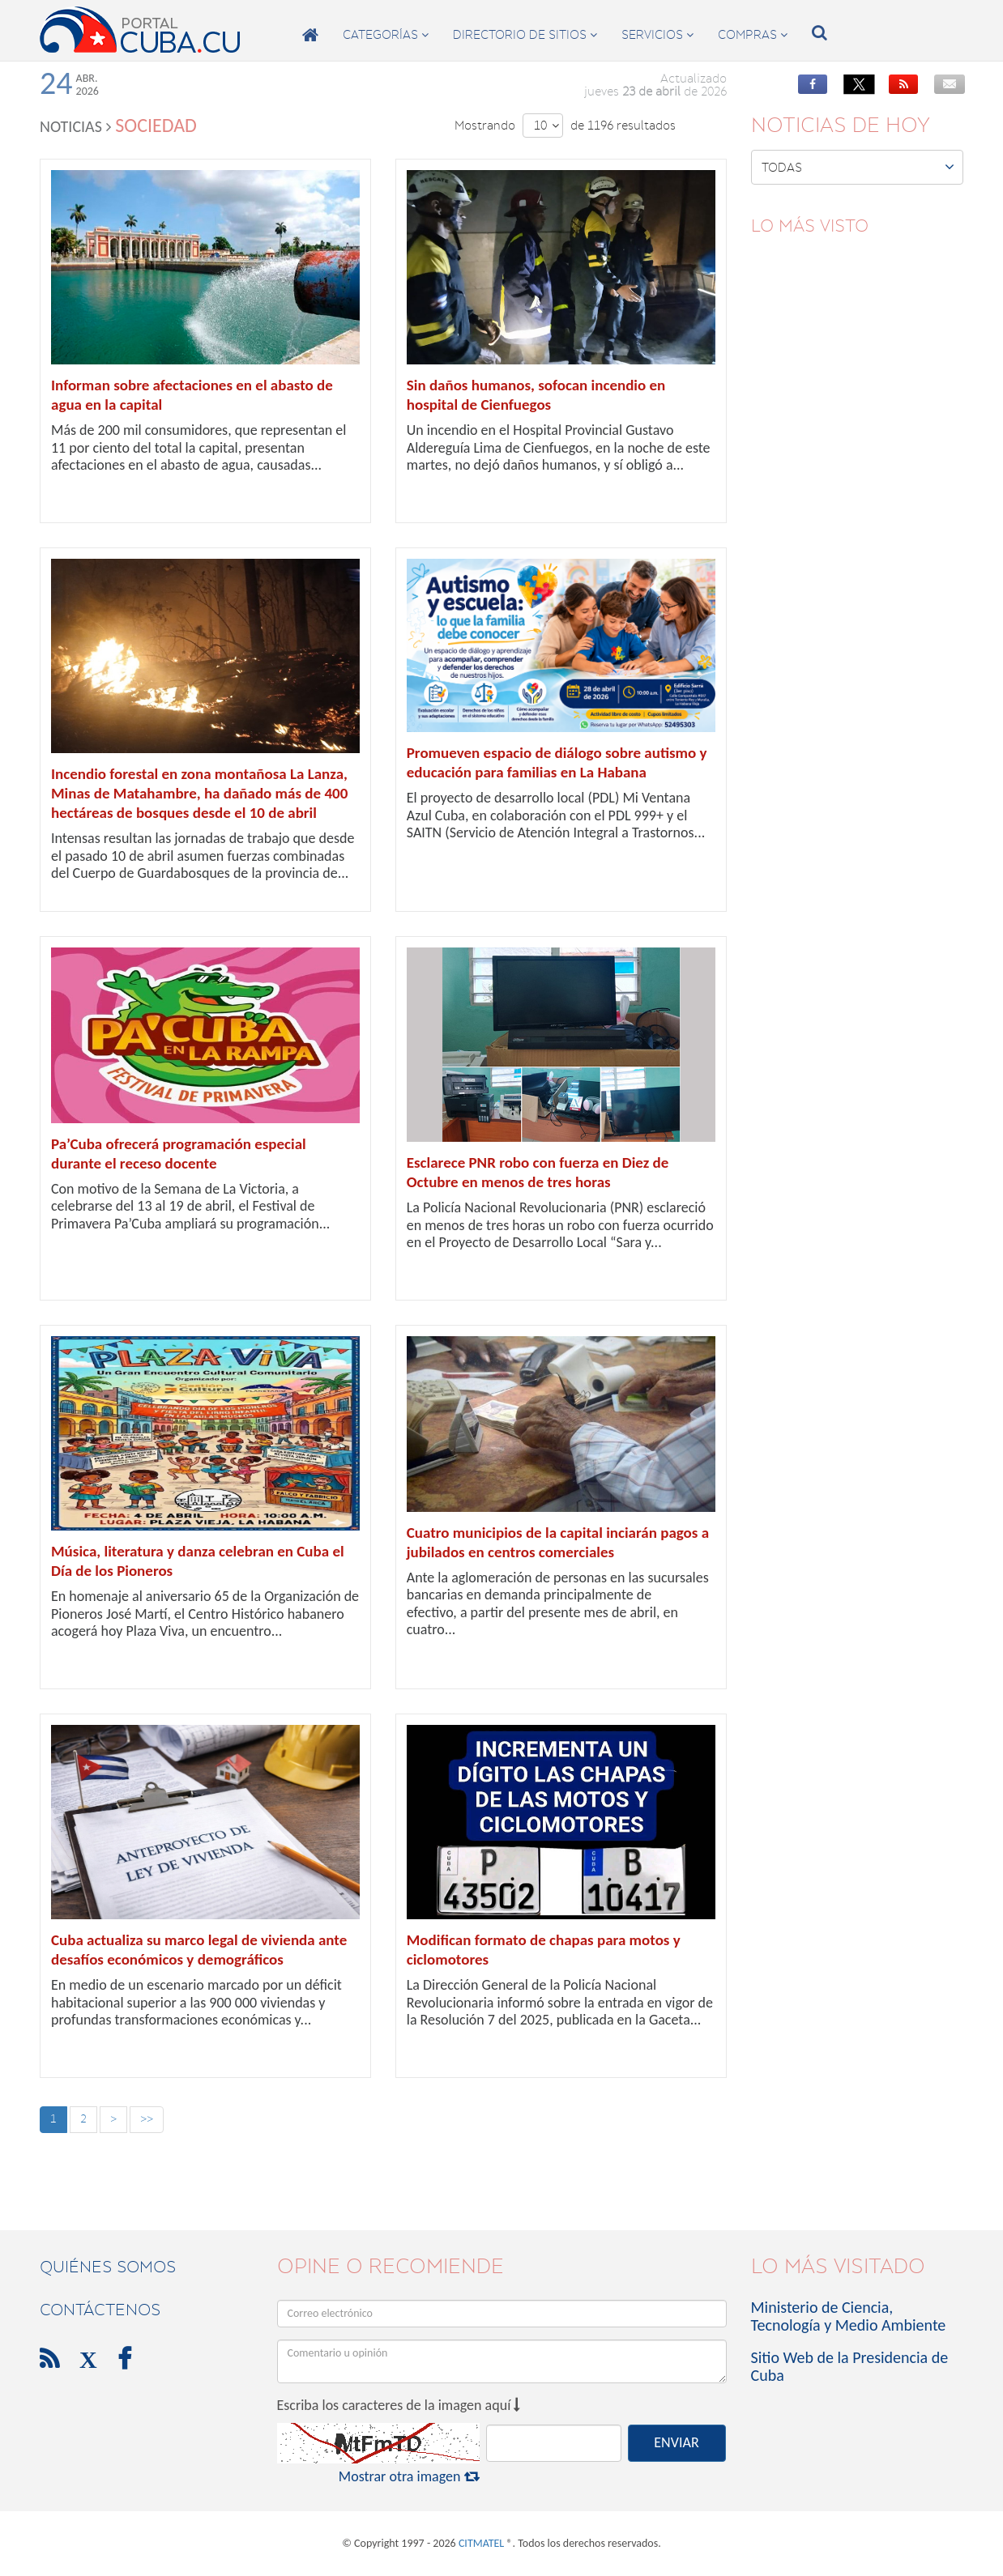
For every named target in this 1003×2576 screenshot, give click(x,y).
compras (752, 34)
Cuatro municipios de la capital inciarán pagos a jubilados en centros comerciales (558, 1542)
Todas (858, 167)
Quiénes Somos (108, 2267)
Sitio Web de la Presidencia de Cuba (850, 2366)
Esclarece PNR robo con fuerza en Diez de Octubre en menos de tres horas (538, 1172)
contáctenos (100, 2309)
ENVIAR (676, 2442)
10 (546, 125)
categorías (386, 34)
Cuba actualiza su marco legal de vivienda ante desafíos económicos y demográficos (199, 1950)
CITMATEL (481, 2543)
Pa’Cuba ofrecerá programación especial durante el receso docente (178, 1154)
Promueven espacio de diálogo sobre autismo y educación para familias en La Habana (557, 762)
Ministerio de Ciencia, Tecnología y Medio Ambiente (848, 2316)
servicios (657, 34)
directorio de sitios (525, 34)
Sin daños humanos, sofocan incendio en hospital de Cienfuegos (536, 395)
